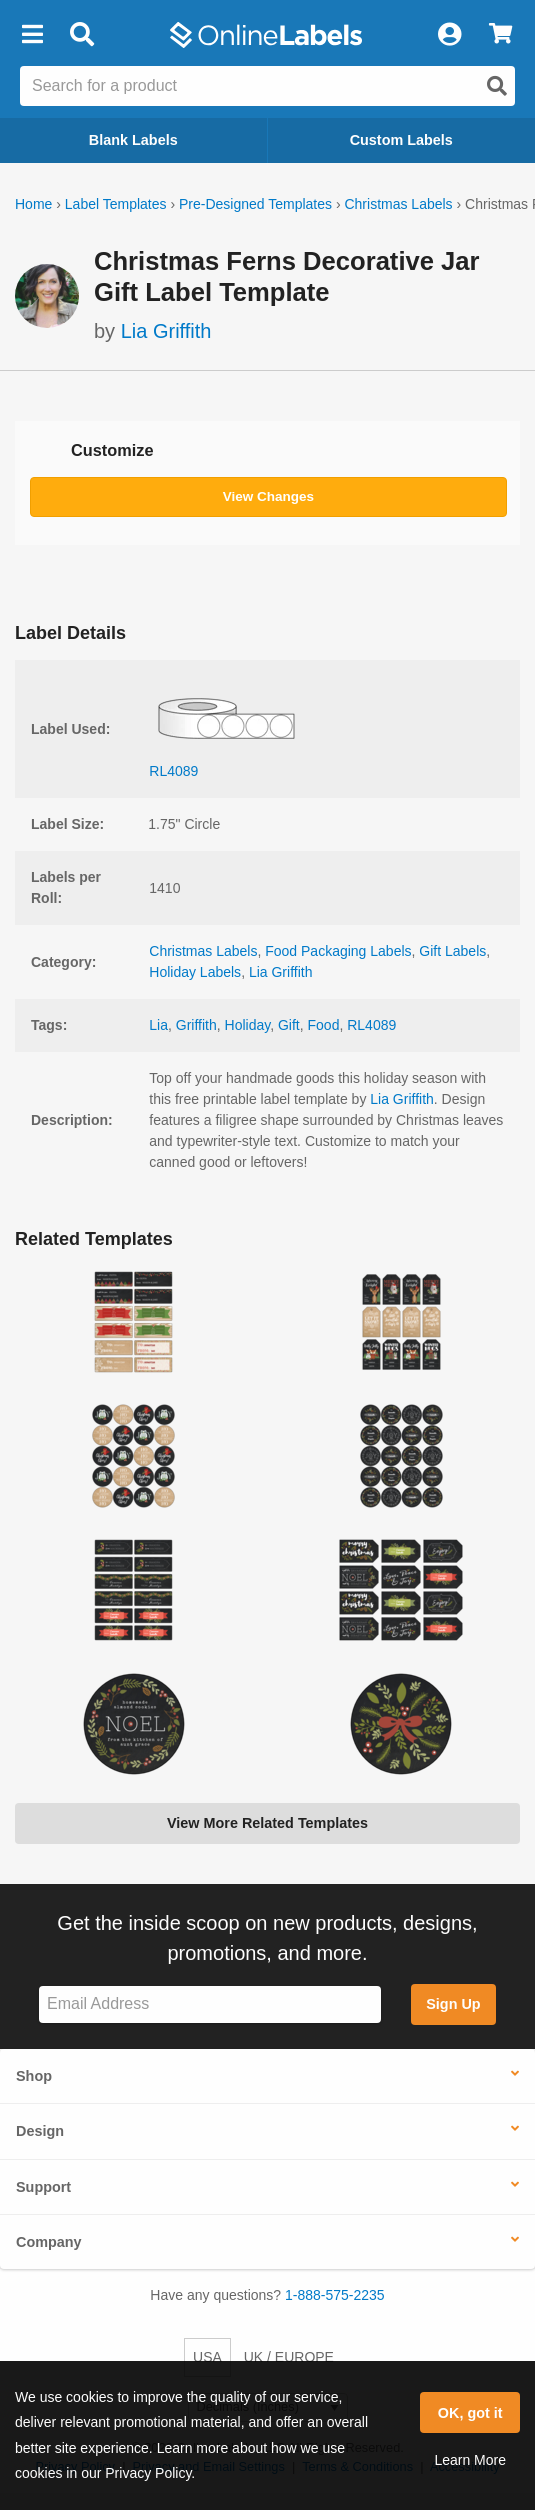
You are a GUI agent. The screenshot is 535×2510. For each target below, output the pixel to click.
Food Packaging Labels (338, 951)
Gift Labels (452, 951)
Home (33, 204)
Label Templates (116, 204)
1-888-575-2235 (335, 2295)
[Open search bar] (81, 35)
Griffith (196, 1025)
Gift (289, 1025)
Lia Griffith (166, 331)
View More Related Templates (267, 1823)
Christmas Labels (398, 204)
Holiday (248, 1025)
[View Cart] (500, 35)
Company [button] (49, 2242)
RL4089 (371, 1025)
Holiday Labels (195, 972)
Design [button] (40, 2131)
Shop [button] (34, 2076)
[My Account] (449, 35)
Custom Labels (401, 140)
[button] (32, 35)
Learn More (470, 2460)
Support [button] (43, 2187)
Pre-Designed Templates (255, 204)
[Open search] (497, 86)
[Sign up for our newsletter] (210, 2004)
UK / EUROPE (289, 2357)
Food (324, 1025)
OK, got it (470, 2413)
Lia (158, 1025)
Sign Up (453, 2004)
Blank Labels (133, 140)
